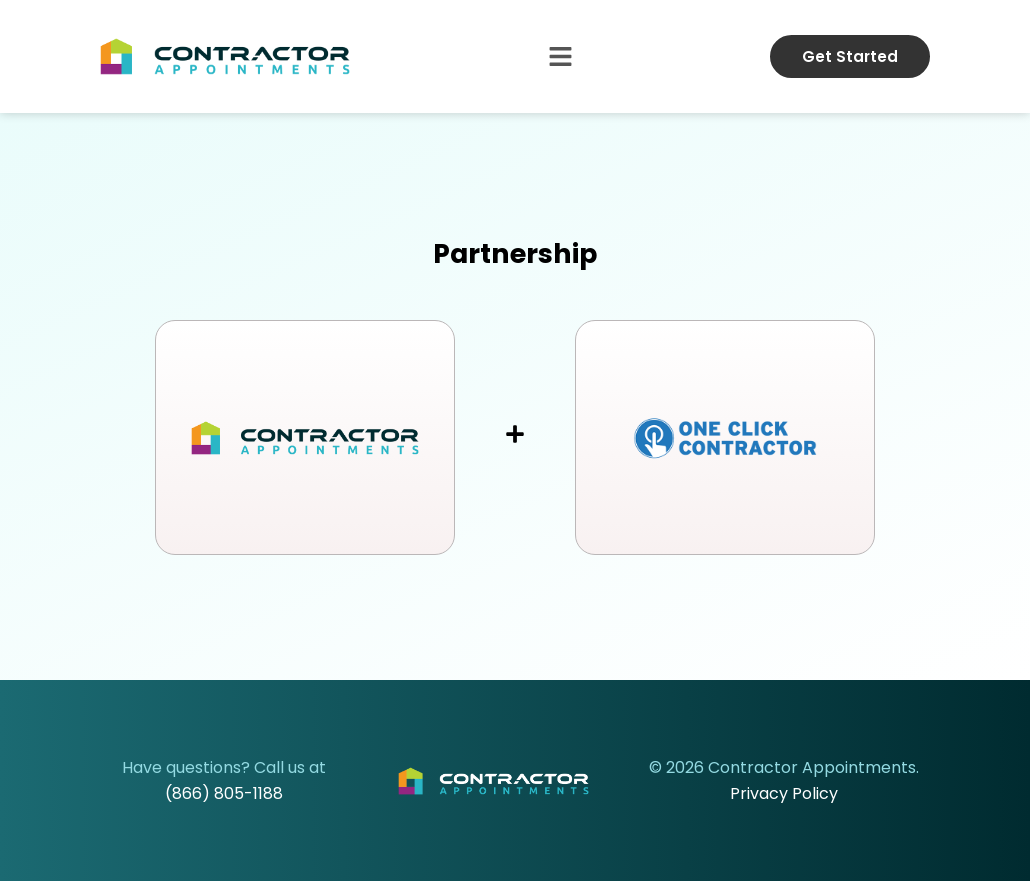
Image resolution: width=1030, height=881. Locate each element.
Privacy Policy (784, 793)
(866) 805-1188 (224, 793)
